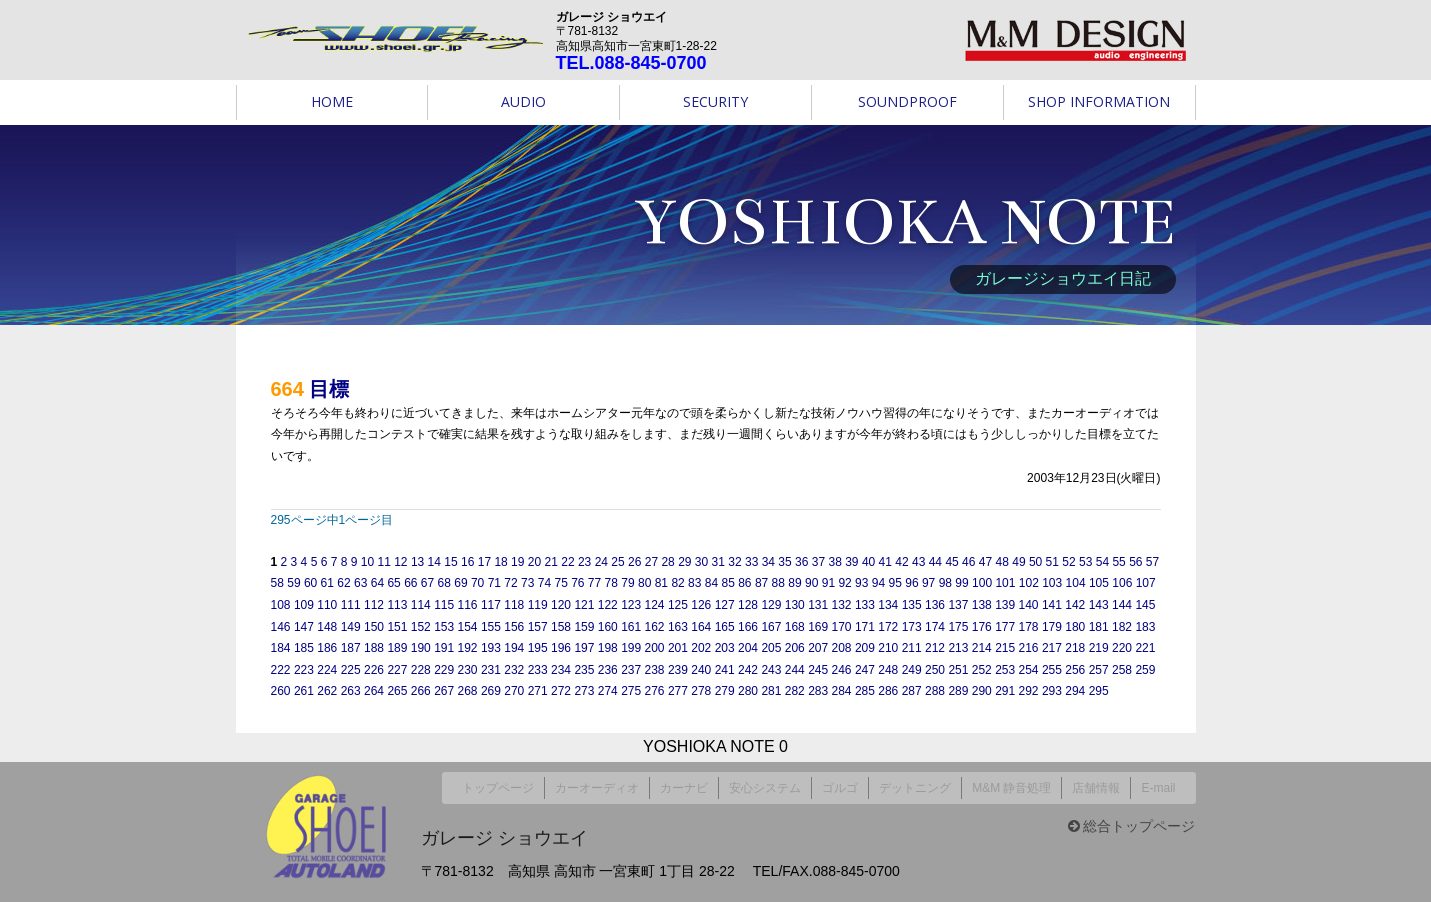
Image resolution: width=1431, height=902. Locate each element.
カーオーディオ (597, 784)
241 (725, 670)
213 (958, 648)
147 (304, 627)
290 (982, 691)
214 (982, 648)
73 (527, 583)
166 (748, 627)
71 (494, 583)
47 (985, 562)
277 (678, 691)
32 (734, 562)
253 (1005, 670)
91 (828, 583)
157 (538, 627)
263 (351, 691)
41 (885, 562)
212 (935, 648)
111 (351, 605)
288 (935, 691)
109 (304, 605)
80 (644, 583)
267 (444, 691)
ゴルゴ (840, 784)
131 (818, 605)
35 (784, 562)
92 (844, 583)
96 (911, 583)
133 (865, 605)
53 (1085, 562)
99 (961, 583)
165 (725, 627)
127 (725, 605)
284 (842, 691)
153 (444, 627)
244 (795, 670)
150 (374, 627)
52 (1068, 562)
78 (611, 583)
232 (514, 670)
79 (627, 583)
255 (1052, 670)
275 (631, 691)
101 (1005, 583)
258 (1122, 670)
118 (514, 605)
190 (421, 648)
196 (561, 648)
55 (1118, 562)
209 (865, 648)
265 (397, 691)
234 (561, 670)
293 (1052, 691)
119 (538, 605)
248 (888, 670)
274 (608, 691)
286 (888, 691)
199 (631, 648)
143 (1099, 605)
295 (1099, 691)
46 (968, 562)
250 (935, 670)
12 (400, 562)
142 (1075, 605)
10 (367, 562)
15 (450, 562)
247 (865, 670)
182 (1122, 627)
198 (608, 648)
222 (281, 670)
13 (417, 562)
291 (1005, 691)
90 (811, 583)
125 (678, 605)
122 (608, 605)
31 (718, 562)
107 (1146, 583)
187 (351, 648)
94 (878, 583)
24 (601, 562)
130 (795, 605)
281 (771, 691)
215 (1005, 648)
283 (818, 691)
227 (397, 670)
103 (1052, 583)
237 (631, 670)
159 (584, 627)
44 (935, 562)
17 (484, 562)
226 (374, 670)
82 (677, 583)
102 (1029, 583)
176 (982, 627)
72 (510, 583)
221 (1145, 648)
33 (751, 562)
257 (1099, 670)
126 (701, 605)
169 (818, 627)
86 (744, 583)
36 (801, 562)
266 (421, 691)
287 (912, 691)
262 (327, 691)
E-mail (1158, 784)
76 (577, 583)
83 (694, 583)
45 (951, 562)
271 (538, 691)
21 (551, 562)
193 (491, 648)
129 (771, 605)
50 (1035, 562)
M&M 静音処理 (1011, 784)
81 (661, 583)
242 (748, 670)
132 (842, 605)
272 (561, 691)
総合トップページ (1132, 819)
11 (383, 562)
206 (795, 648)
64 (377, 583)
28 (667, 562)
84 (711, 583)
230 (468, 670)
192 (468, 648)
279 (725, 691)
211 (912, 648)
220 (1122, 648)
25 (617, 562)
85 (727, 583)
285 (865, 691)
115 (444, 605)
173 (912, 627)
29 (684, 562)
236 (608, 670)
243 (771, 670)
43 (918, 562)
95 (895, 583)
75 (560, 583)
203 (725, 648)
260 (281, 691)
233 (538, 670)
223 (304, 670)
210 (888, 648)
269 (491, 691)
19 (517, 562)
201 (678, 648)
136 (935, 605)
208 (842, 648)
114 (421, 605)
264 (374, 691)
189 (397, 648)
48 (1002, 562)
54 (1102, 562)
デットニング (915, 784)
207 (818, 648)
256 (1075, 670)
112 (374, 605)
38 (834, 562)
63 (360, 583)
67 (427, 583)
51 (1052, 562)
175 (958, 627)
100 (982, 583)
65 (393, 583)
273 (584, 691)
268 (468, 691)
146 (281, 627)
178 (1029, 627)
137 (958, 605)
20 (534, 562)
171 (865, 627)
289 (958, 691)
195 (538, 648)
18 (500, 562)
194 (514, 648)
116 (468, 605)
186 (327, 648)
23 (584, 562)
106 (1122, 583)
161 (631, 627)
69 (460, 583)
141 (1052, 605)
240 (701, 670)
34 (768, 562)
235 (584, 670)
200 (655, 648)
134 (888, 605)
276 (655, 691)
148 (327, 627)
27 (651, 562)
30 (701, 562)
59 (293, 583)
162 (655, 627)
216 (1029, 648)
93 (861, 583)
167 (771, 627)
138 (982, 605)
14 (434, 562)
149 (351, 627)
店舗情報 (1096, 784)
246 (842, 670)
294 (1075, 691)
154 (468, 627)
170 (842, 627)
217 (1052, 648)
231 (491, 670)
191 (444, 648)
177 (1005, 627)
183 (1145, 627)
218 (1075, 648)
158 (561, 627)
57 (1152, 562)
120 (561, 605)
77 (594, 583)
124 (655, 605)
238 (655, 670)
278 (701, 691)
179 (1052, 627)
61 (327, 583)
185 (304, 648)
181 (1099, 627)
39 (851, 562)
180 (1075, 627)
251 (958, 670)
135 (912, 605)
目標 (329, 389)
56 (1135, 562)
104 (1076, 583)
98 (945, 583)
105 (1099, 583)
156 (514, 627)
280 (748, 691)
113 (397, 605)
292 (1029, 691)
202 (701, 648)
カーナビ (684, 784)
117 (491, 605)
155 (491, 627)
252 (982, 670)
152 (421, 627)
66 (410, 583)
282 (795, 691)
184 (281, 648)
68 (444, 583)
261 (304, 691)
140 (1029, 605)
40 (868, 562)
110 (327, 605)
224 (327, 670)
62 (343, 583)
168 (795, 627)
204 (748, 648)
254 (1029, 670)
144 (1122, 605)
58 (277, 583)
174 (935, 627)
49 (1018, 562)
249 (912, 670)
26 (634, 562)
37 (818, 562)
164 (701, 627)
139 (1005, 605)
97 (928, 583)
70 (477, 583)
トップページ (498, 784)
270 (514, 691)
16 (467, 562)
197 (584, 648)
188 (374, 648)
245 (818, 670)
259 (1145, 670)
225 (351, 670)
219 (1099, 648)
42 (901, 562)
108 (281, 605)
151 (397, 627)
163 (678, 627)
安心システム (765, 784)
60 (310, 583)
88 (778, 583)
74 (544, 583)
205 (771, 648)
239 (678, 670)
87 (761, 583)
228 (421, 670)
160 (608, 627)
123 (631, 605)
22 (567, 562)
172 (888, 627)
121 (584, 605)
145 (1145, 605)
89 (794, 583)
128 (748, 605)
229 (444, 670)
